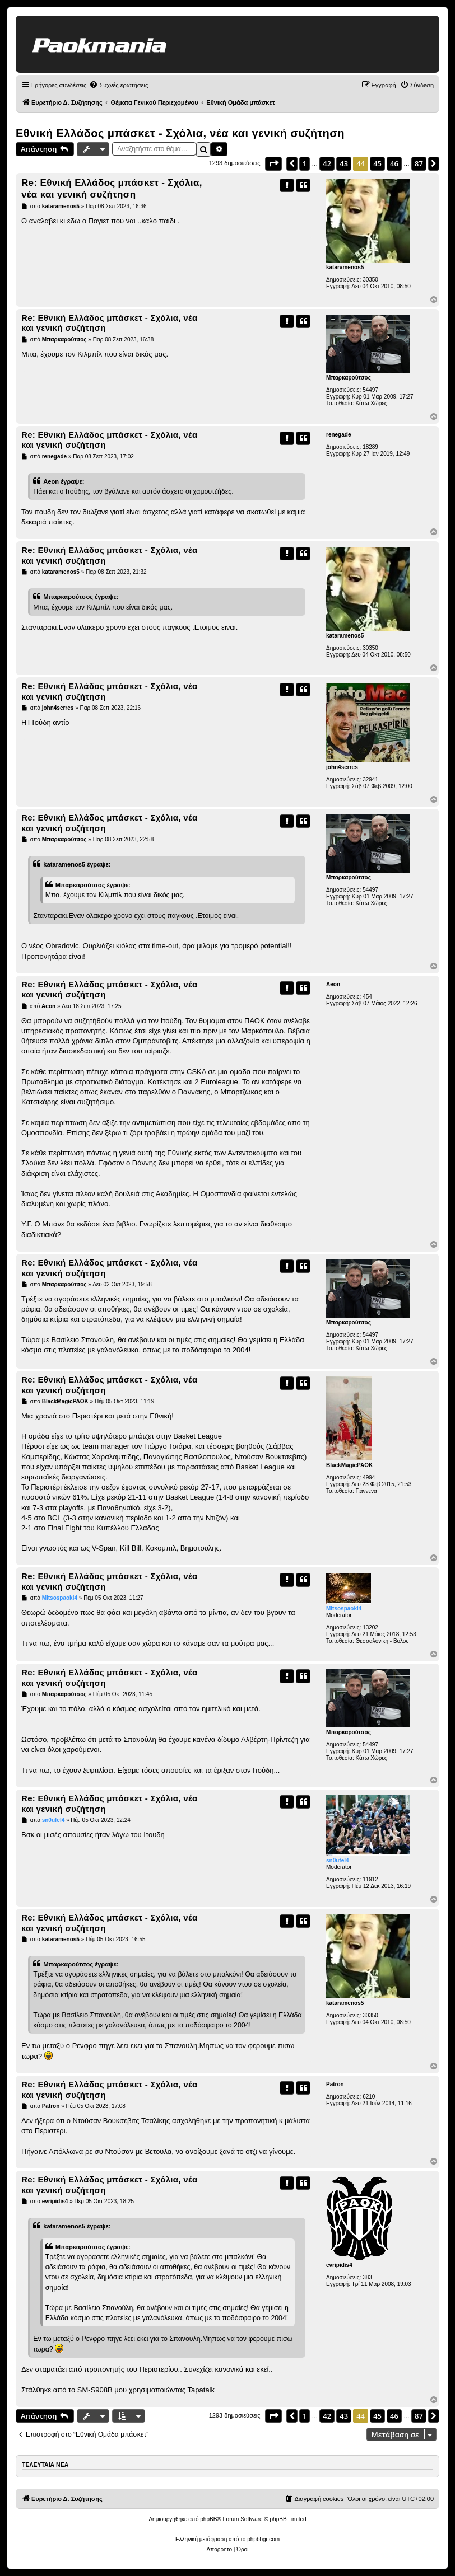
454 (367, 997)
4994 (369, 1477)
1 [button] (305, 163)
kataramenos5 (345, 267)
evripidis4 (339, 2265)
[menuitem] (118, 85)
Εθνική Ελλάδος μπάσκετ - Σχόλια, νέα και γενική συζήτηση (180, 133)
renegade (338, 435)
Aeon (333, 984)
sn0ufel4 (337, 1860)
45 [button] (377, 163)
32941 (370, 779)
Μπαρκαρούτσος (348, 377)
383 (367, 2277)
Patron (335, 2084)
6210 (369, 2096)
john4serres (342, 767)
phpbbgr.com (263, 2539)
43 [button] (344, 163)
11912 (370, 1879)
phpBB (208, 2519)
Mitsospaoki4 (343, 1608)
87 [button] (419, 163)
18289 (370, 447)
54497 (370, 390)
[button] (273, 163)
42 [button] (327, 163)
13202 (370, 1627)
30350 (370, 280)
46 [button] (394, 163)
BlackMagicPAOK (349, 1465)
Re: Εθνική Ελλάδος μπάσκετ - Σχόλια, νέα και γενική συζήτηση (111, 188)
